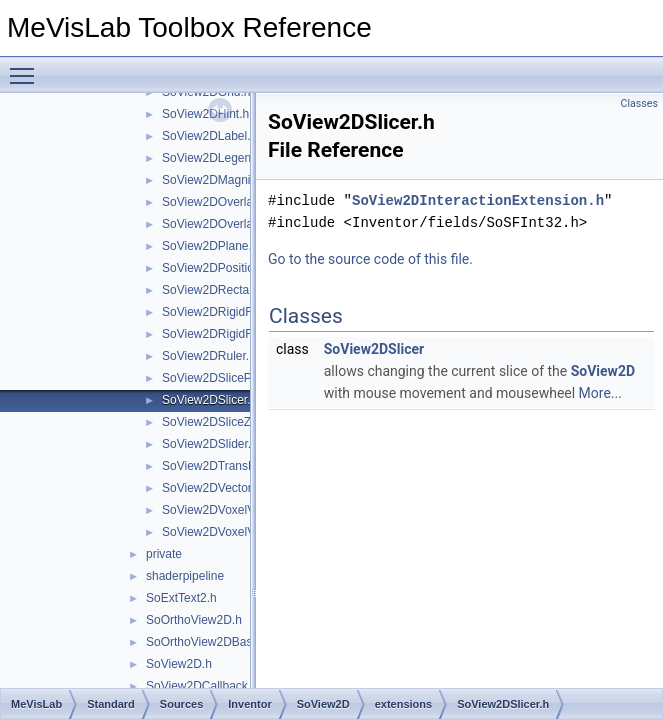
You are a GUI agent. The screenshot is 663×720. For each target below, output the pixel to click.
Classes (639, 103)
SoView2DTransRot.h (219, 466)
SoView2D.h (179, 664)
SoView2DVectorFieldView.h (237, 488)
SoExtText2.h (181, 598)
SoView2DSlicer (374, 349)
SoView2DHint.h (205, 114)
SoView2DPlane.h (210, 246)
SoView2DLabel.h (209, 136)
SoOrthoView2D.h (194, 620)
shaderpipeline (185, 576)
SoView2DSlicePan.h (218, 378)
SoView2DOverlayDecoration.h (244, 224)
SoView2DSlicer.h (209, 400)
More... (600, 393)
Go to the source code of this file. (370, 259)
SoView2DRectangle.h (222, 290)
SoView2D (603, 371)
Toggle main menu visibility (27, 67)
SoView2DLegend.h (215, 158)
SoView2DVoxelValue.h (224, 510)
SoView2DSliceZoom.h (223, 422)
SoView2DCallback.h (202, 686)
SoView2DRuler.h (209, 356)
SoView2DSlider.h (210, 444)
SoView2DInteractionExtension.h (478, 200)
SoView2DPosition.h (216, 268)
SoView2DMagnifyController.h (241, 180)
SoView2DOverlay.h (215, 202)
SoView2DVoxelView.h (222, 532)
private (164, 554)
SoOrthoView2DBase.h (207, 642)
